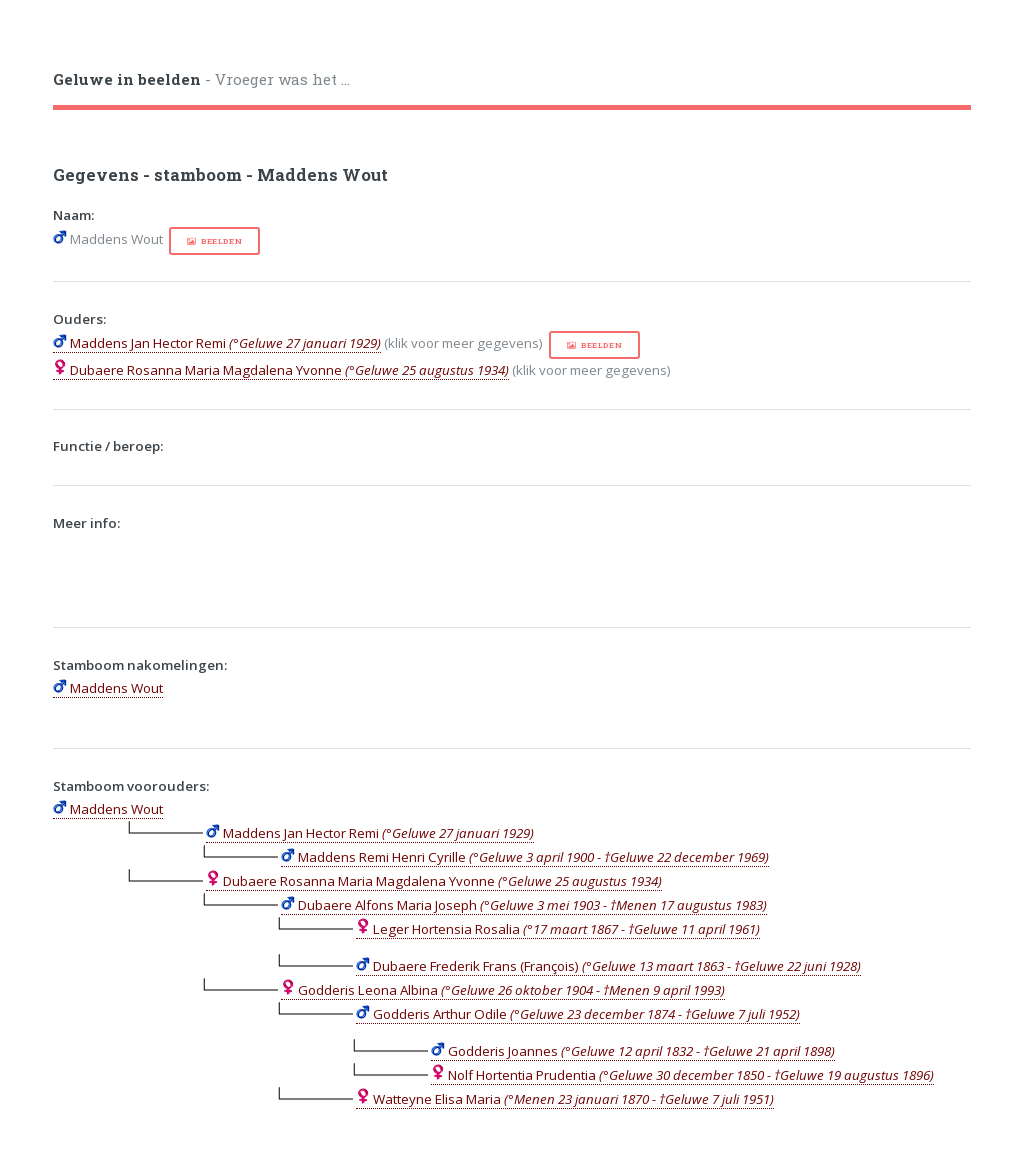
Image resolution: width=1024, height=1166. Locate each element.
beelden (221, 241)
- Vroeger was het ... (201, 79)
